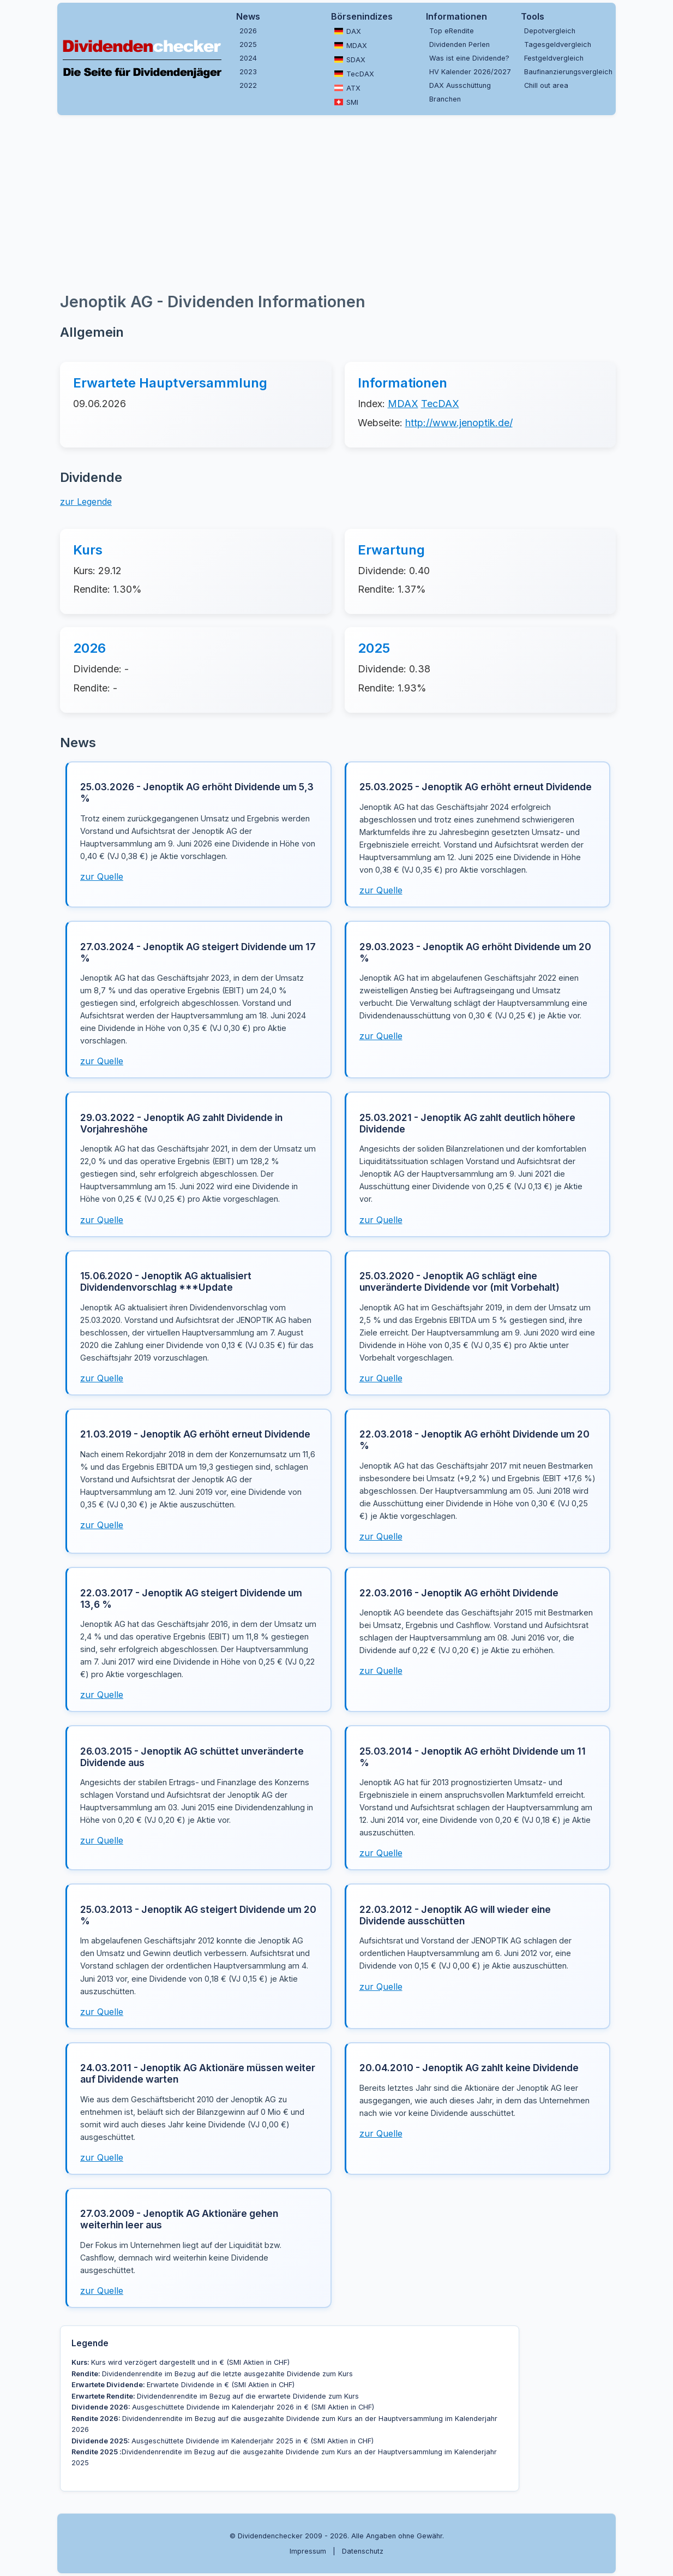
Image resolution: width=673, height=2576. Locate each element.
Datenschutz (362, 2551)
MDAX (350, 45)
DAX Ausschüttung (460, 85)
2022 (248, 85)
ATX (347, 88)
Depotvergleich (549, 31)
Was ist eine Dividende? (469, 58)
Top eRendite (451, 31)
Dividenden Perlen (459, 44)
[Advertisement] (336, 202)
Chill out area (546, 85)
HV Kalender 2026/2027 (470, 72)
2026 (248, 31)
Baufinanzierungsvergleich (567, 72)
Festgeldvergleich (554, 58)
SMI (346, 102)
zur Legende (86, 501)
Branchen (445, 99)
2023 (248, 72)
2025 (248, 44)
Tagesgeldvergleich (557, 44)
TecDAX (354, 73)
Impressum (308, 2551)
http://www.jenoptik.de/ (459, 422)
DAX (347, 31)
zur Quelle (101, 876)
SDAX (349, 59)
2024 (248, 58)
